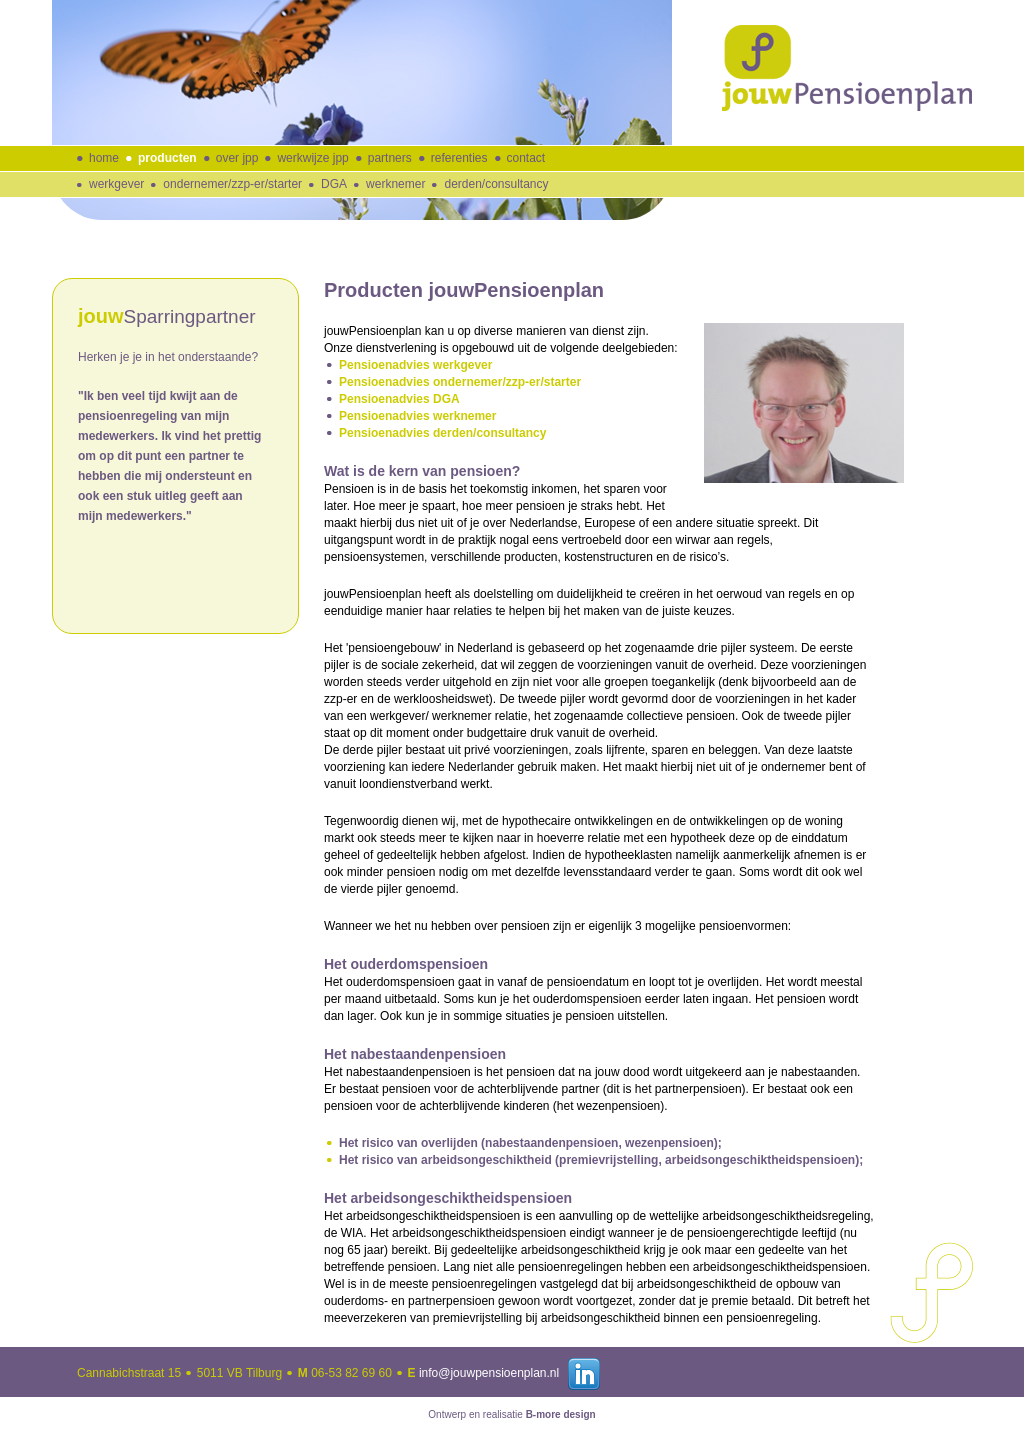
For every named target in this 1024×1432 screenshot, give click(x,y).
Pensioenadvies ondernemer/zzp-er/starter (460, 382)
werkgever (116, 184)
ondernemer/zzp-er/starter (232, 184)
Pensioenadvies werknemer (417, 416)
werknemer (395, 184)
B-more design (561, 1414)
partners (390, 158)
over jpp (237, 158)
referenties (459, 158)
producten (167, 158)
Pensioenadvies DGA (399, 399)
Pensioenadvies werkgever (415, 365)
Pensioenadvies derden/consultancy (442, 433)
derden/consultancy (496, 184)
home (104, 158)
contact (526, 158)
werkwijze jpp (312, 158)
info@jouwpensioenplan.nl (489, 1373)
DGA (334, 184)
